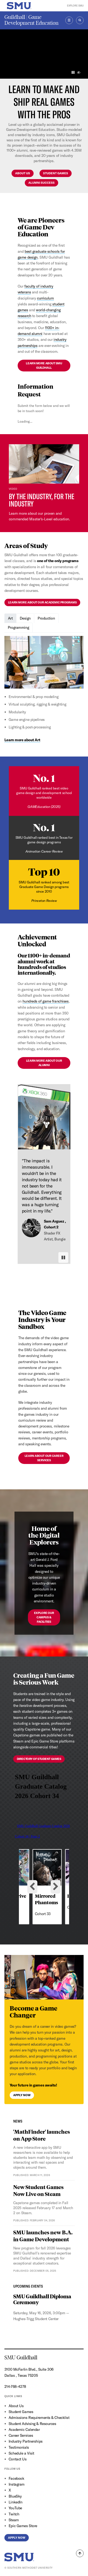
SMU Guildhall (20, 2357)
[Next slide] (64, 1136)
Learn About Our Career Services (44, 1458)
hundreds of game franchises (45, 1001)
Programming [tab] (18, 627)
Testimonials (19, 2447)
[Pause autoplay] (63, 1257)
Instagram (17, 2484)
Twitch (14, 2514)
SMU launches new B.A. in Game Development (43, 2235)
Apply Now (21, 2095)
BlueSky (15, 2496)
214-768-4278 (15, 2386)
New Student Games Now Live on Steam (38, 2190)
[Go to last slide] (24, 1136)
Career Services (21, 2435)
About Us (22, 173)
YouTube (15, 2508)
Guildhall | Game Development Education (31, 20)
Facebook (16, 2478)
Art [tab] (10, 618)
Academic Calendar (24, 2429)
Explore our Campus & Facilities (44, 1617)
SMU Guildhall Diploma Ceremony (42, 2299)
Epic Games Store (23, 2525)
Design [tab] (25, 618)
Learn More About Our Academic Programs (42, 602)
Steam (14, 2519)
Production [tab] (46, 618)
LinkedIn (15, 2502)
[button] (73, 72)
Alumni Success (41, 183)
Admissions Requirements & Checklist (39, 2417)
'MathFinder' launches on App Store (41, 2135)
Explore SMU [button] (75, 5)
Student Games (55, 173)
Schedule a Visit (21, 2453)
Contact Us (18, 2459)
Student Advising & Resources (32, 2423)
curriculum (45, 298)
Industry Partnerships (26, 2441)
